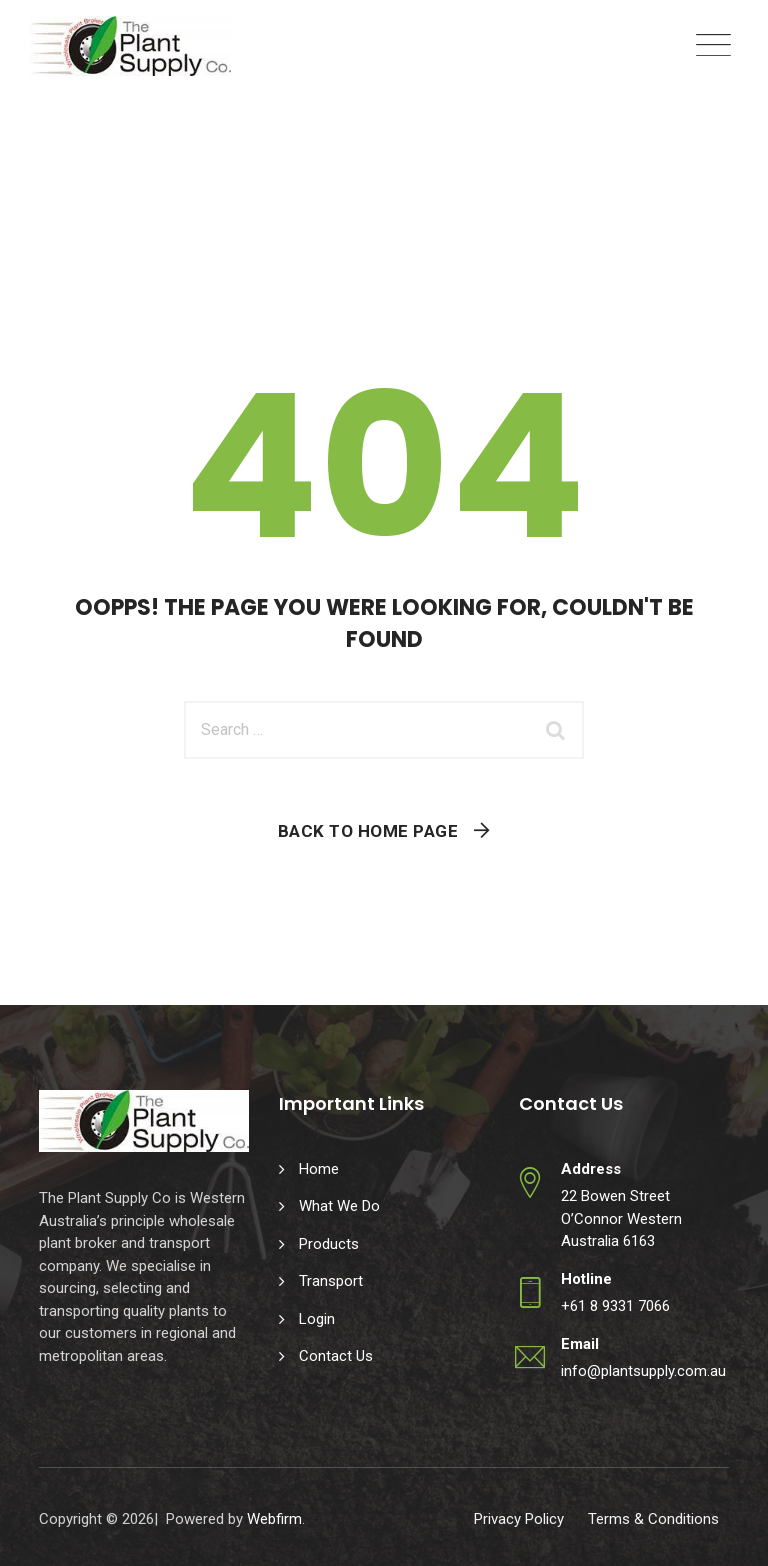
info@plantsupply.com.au (643, 1371)
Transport (331, 1281)
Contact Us (336, 1356)
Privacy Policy (519, 1519)
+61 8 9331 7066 (615, 1306)
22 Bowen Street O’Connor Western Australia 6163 (621, 1218)
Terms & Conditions (653, 1519)
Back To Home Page (368, 831)
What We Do (339, 1206)
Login (317, 1319)
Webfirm (274, 1519)
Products (329, 1244)
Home (319, 1169)
